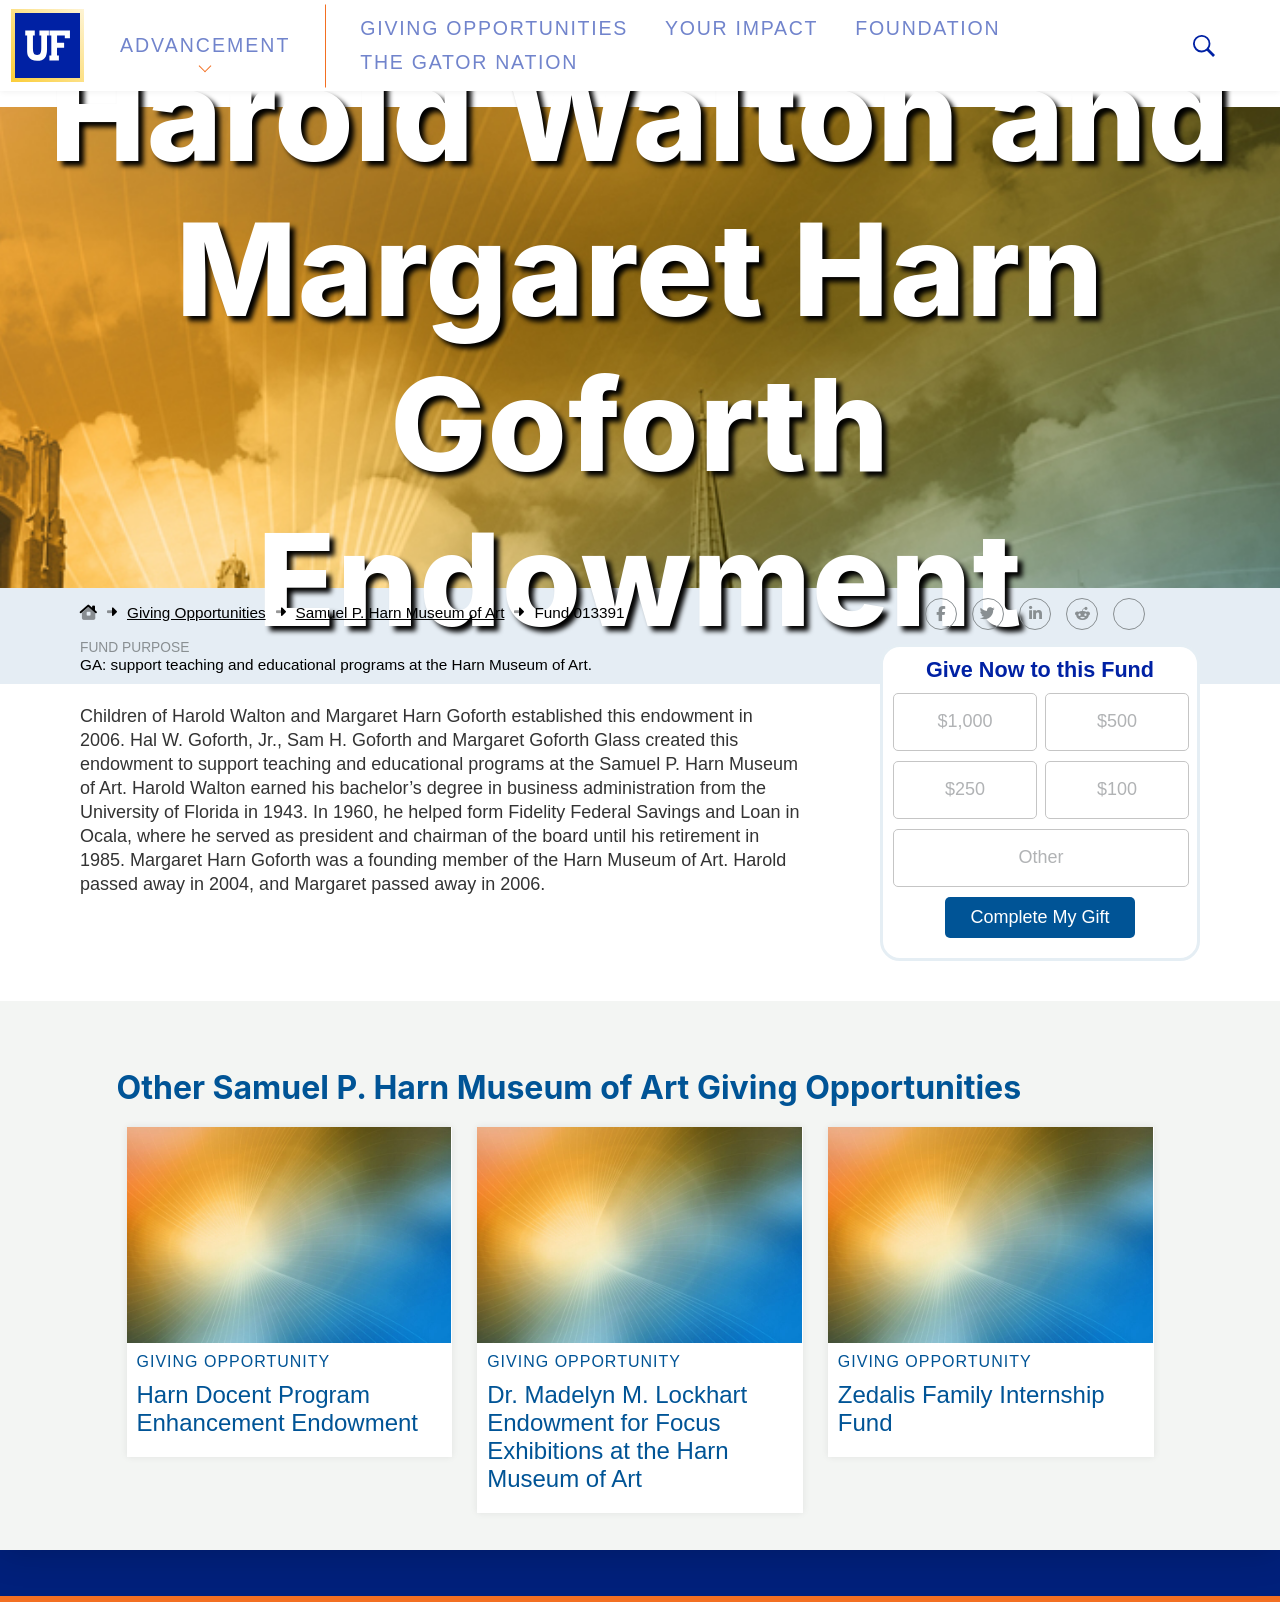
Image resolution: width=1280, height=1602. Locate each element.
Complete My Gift (1039, 917)
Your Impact (666, 53)
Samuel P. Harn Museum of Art (400, 612)
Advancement (204, 53)
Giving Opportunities (455, 53)
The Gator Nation (1013, 53)
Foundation (826, 53)
